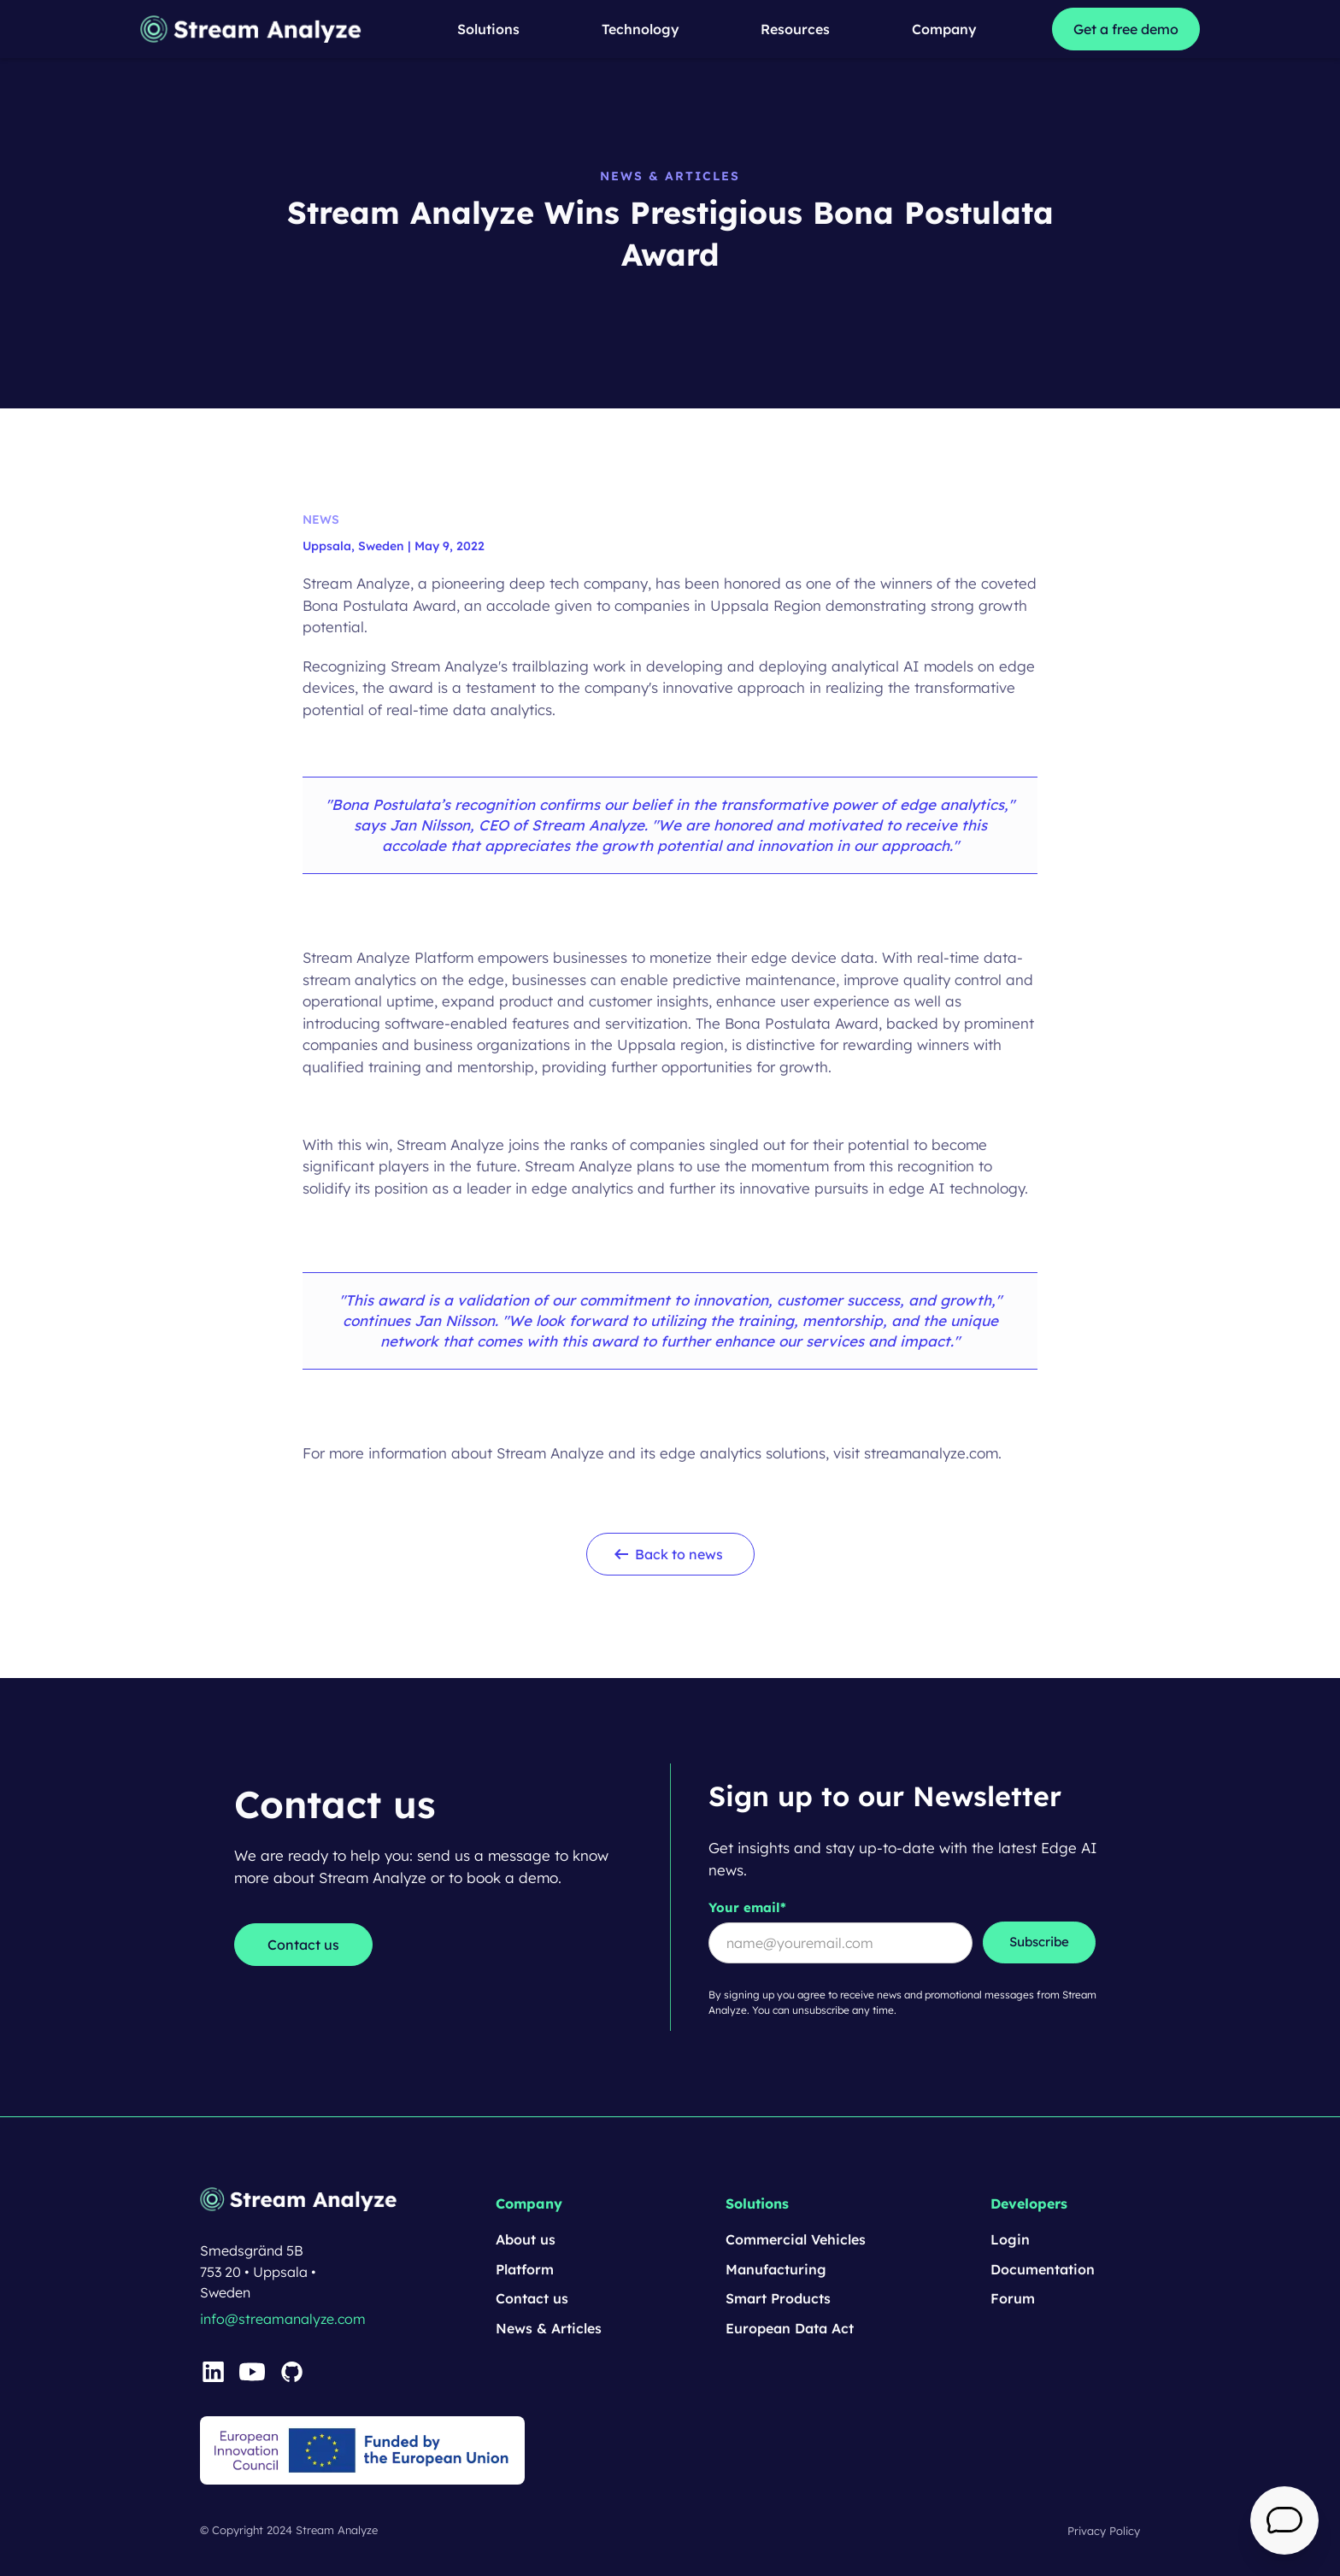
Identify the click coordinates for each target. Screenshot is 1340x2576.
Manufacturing (776, 2269)
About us (525, 2239)
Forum (1012, 2298)
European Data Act (790, 2328)
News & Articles (549, 2328)
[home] (252, 29)
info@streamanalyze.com (283, 2318)
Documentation (1042, 2269)
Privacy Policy (1103, 2531)
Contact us (532, 2298)
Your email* (747, 1907)
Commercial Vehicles (796, 2239)
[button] (488, 29)
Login (1010, 2239)
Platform (525, 2269)
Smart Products (778, 2298)
